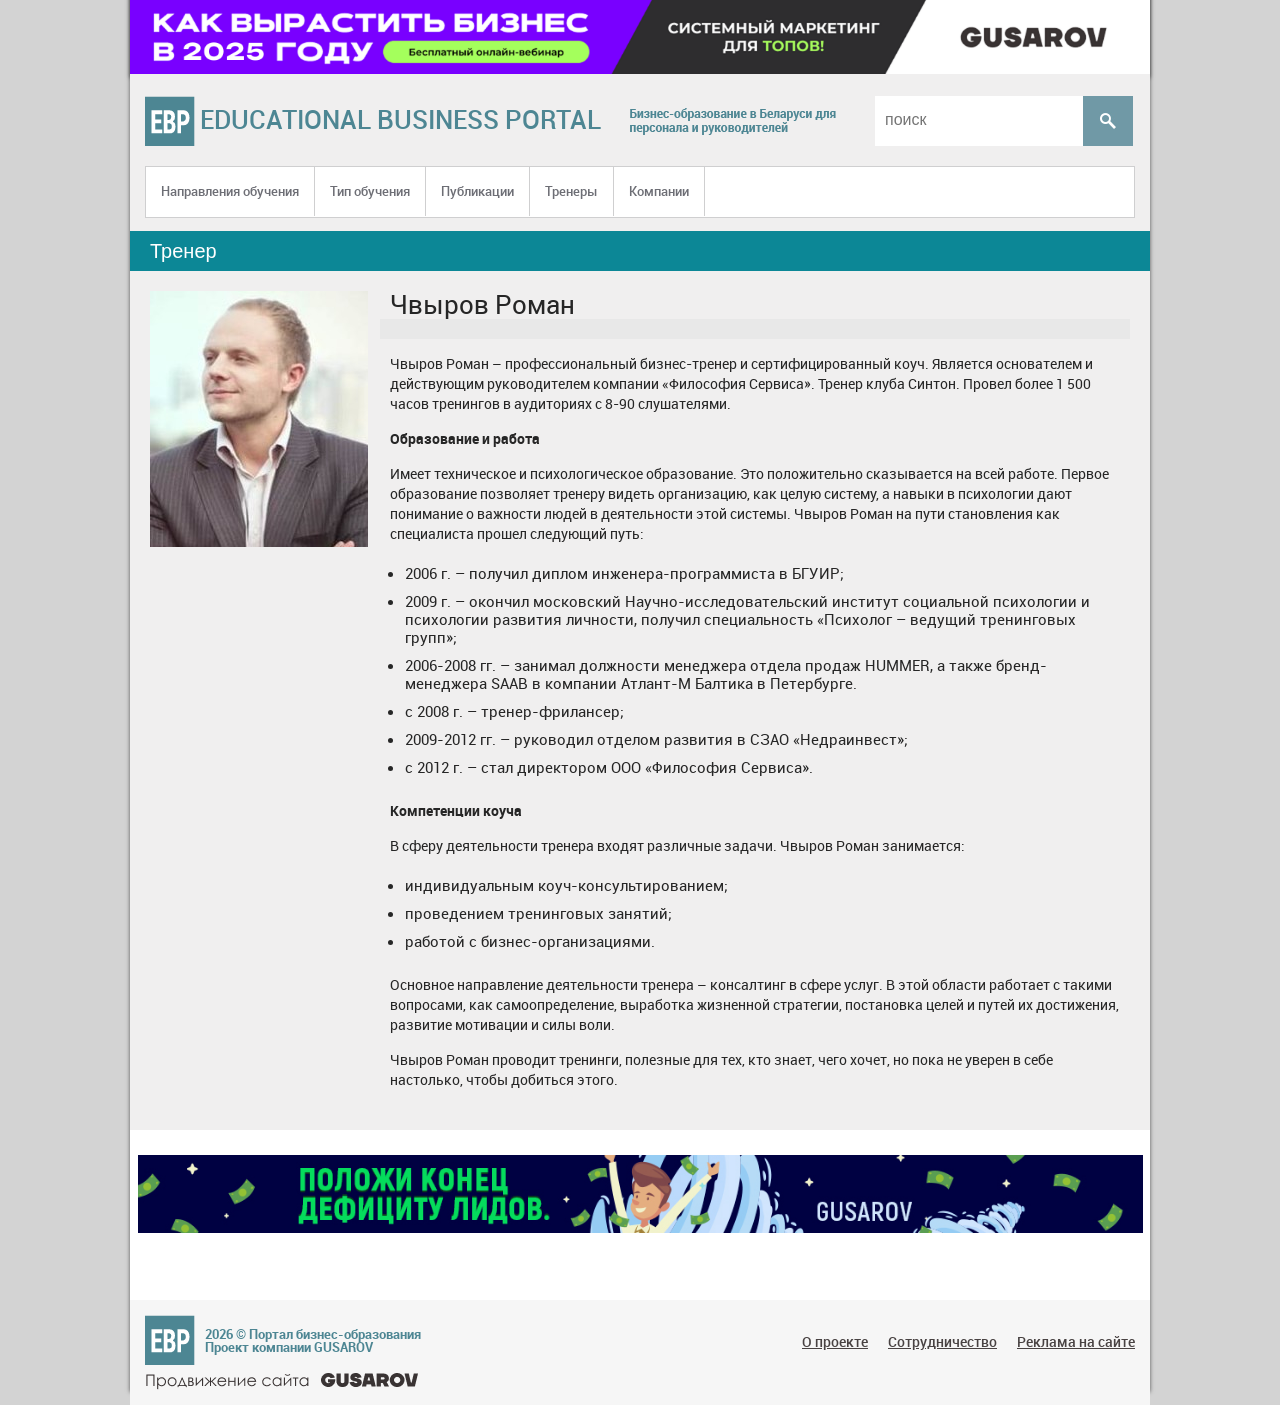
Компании (659, 191)
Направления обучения (230, 191)
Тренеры (571, 191)
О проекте (835, 1341)
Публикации (477, 191)
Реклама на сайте (1076, 1341)
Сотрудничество (942, 1341)
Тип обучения (370, 191)
